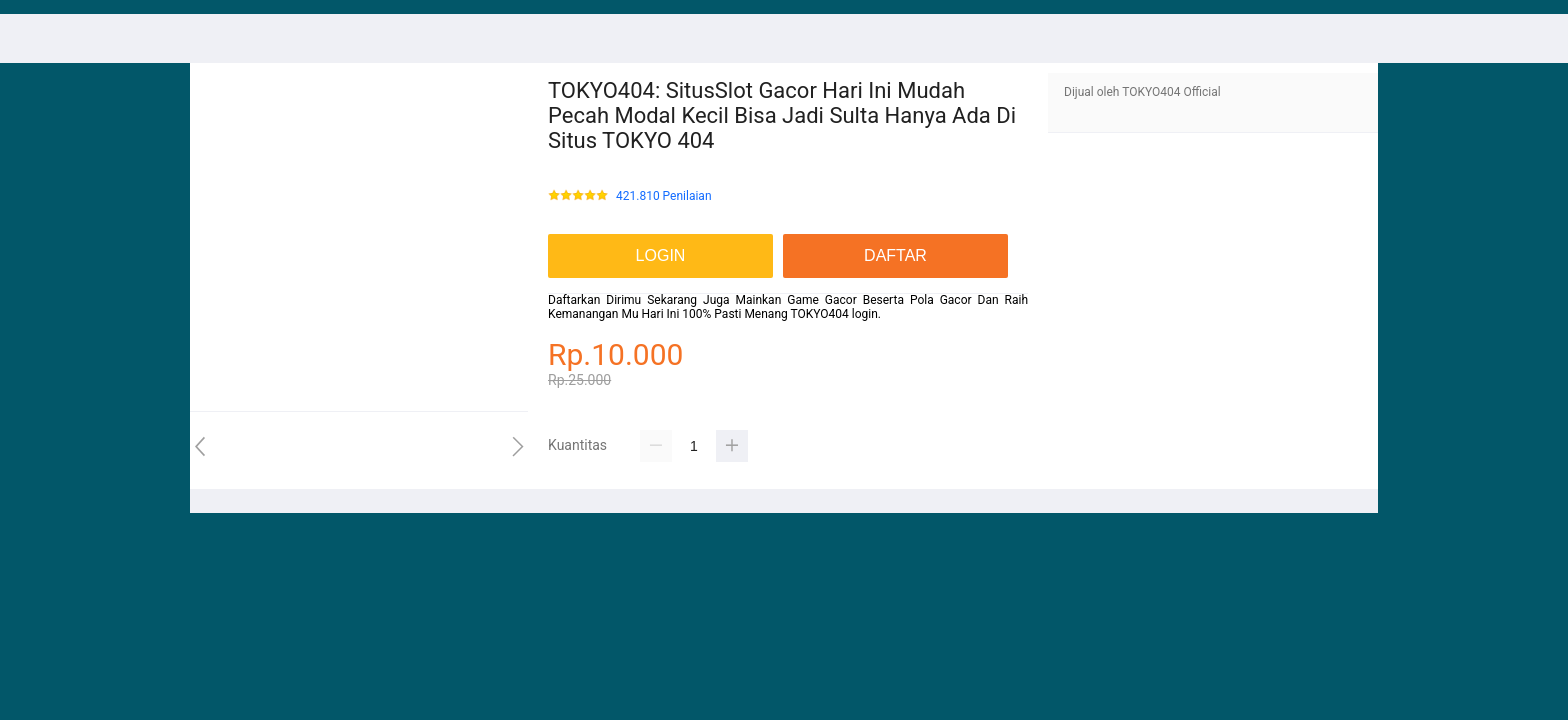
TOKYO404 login (834, 314)
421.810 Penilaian (664, 196)
